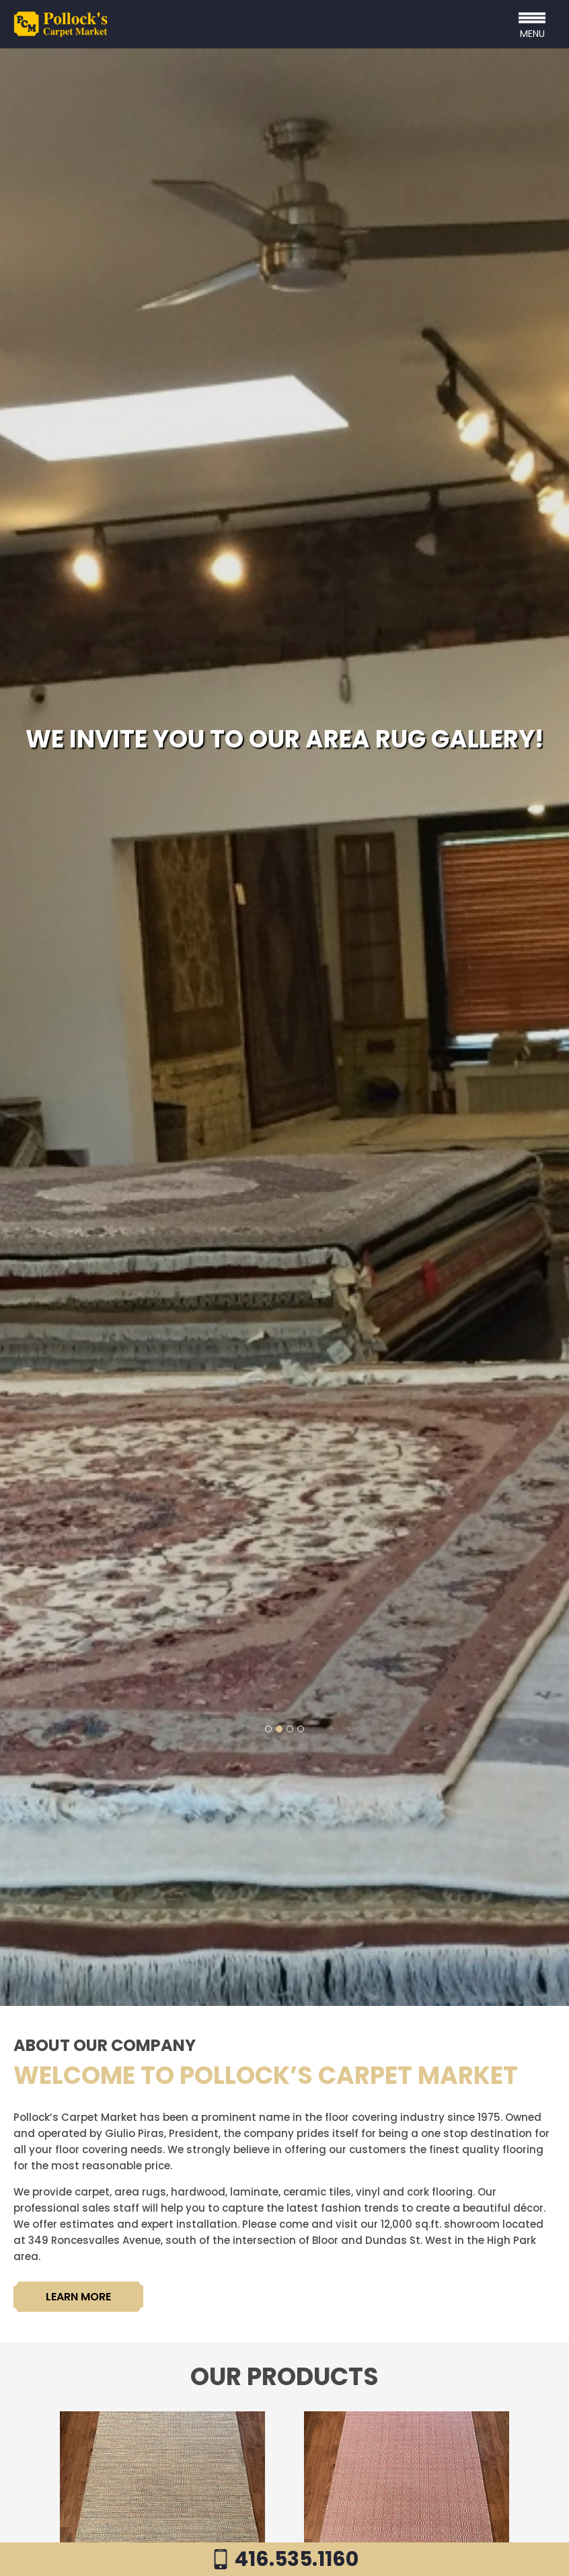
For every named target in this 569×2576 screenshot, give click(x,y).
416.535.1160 (284, 2559)
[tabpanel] (284, 1027)
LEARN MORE (78, 2296)
